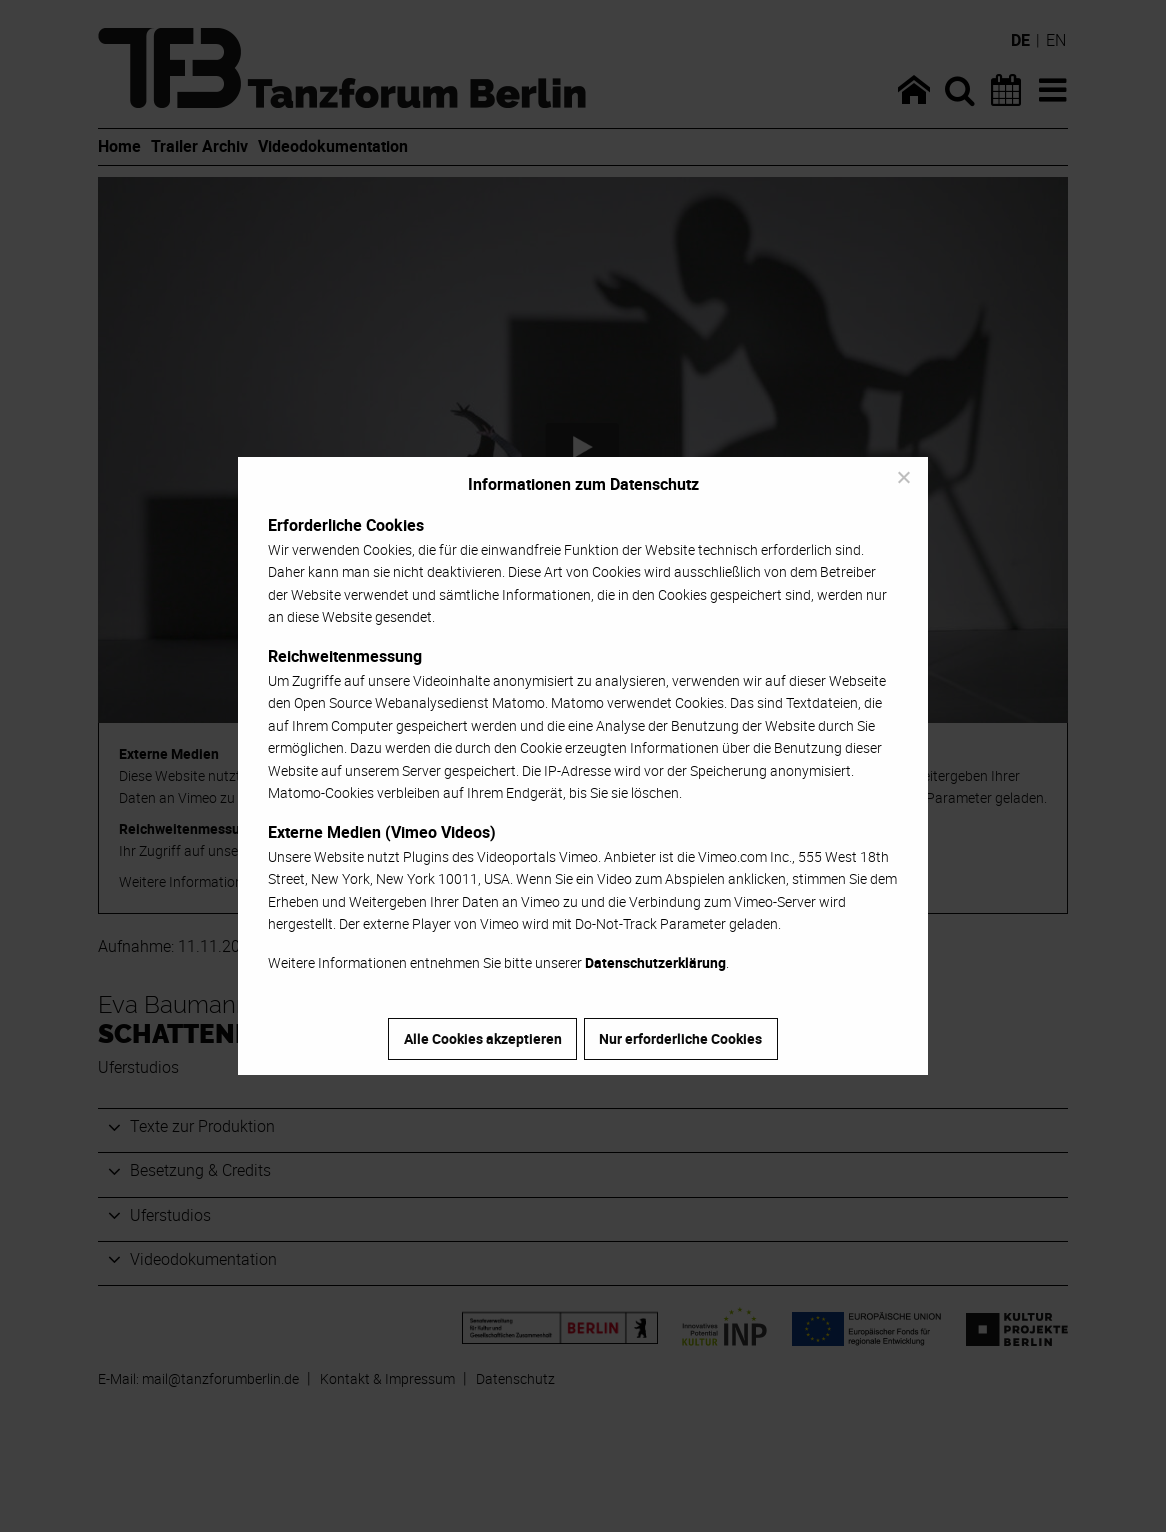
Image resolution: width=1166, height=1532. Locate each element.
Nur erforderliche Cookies (680, 1038)
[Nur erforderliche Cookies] (903, 477)
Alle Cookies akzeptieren (483, 1038)
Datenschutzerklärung (655, 962)
